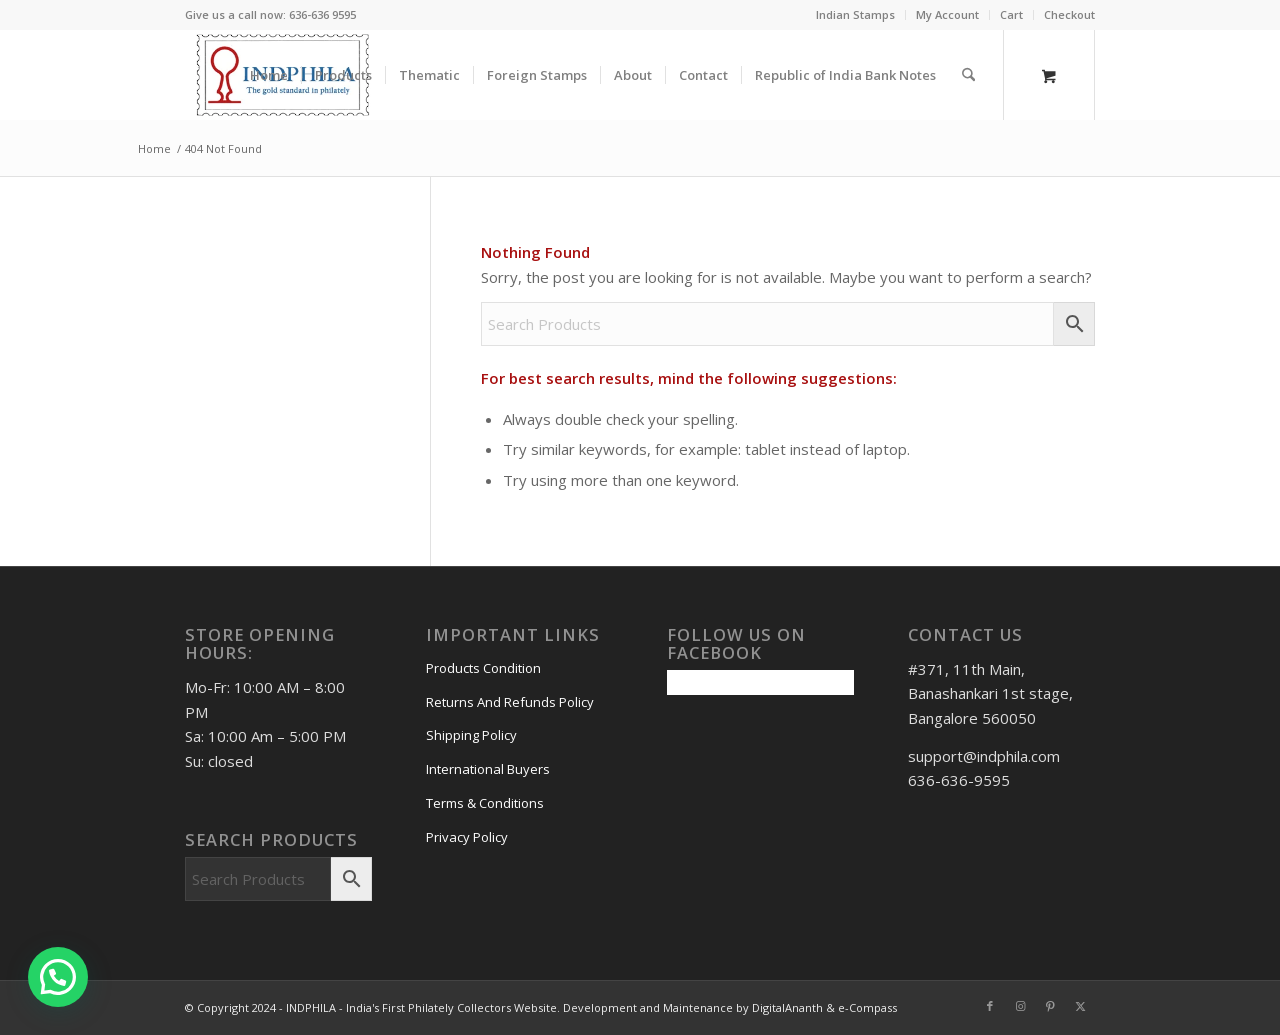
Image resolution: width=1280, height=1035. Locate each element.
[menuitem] (856, 15)
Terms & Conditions (485, 803)
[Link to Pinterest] (1050, 1006)
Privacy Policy (467, 837)
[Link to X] (1080, 1006)
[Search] (968, 75)
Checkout (1069, 14)
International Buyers (488, 769)
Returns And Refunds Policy (510, 702)
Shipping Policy (471, 735)
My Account (947, 14)
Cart (1011, 14)
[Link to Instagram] (1020, 1006)
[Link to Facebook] (990, 1006)
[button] (58, 977)
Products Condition (483, 668)
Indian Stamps (855, 14)
